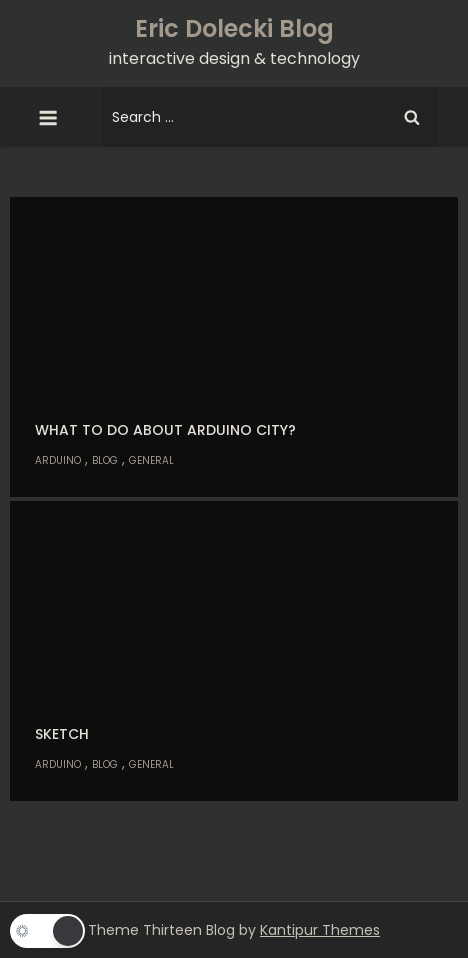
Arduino (58, 460)
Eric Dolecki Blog (234, 28)
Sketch (62, 734)
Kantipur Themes (320, 930)
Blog (105, 460)
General (151, 460)
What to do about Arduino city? (165, 430)
